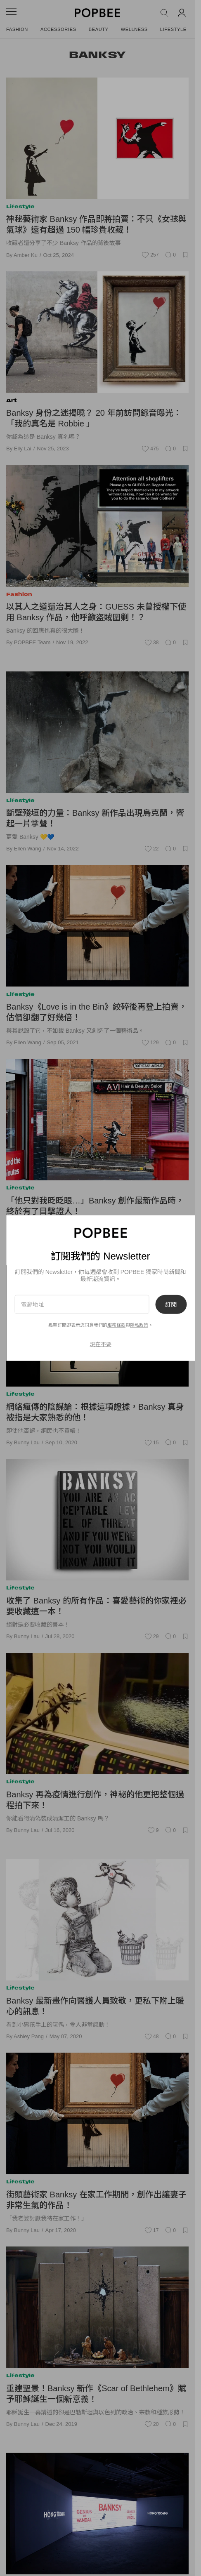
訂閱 (171, 1304)
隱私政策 (139, 1325)
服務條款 (116, 1325)
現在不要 (100, 1344)
